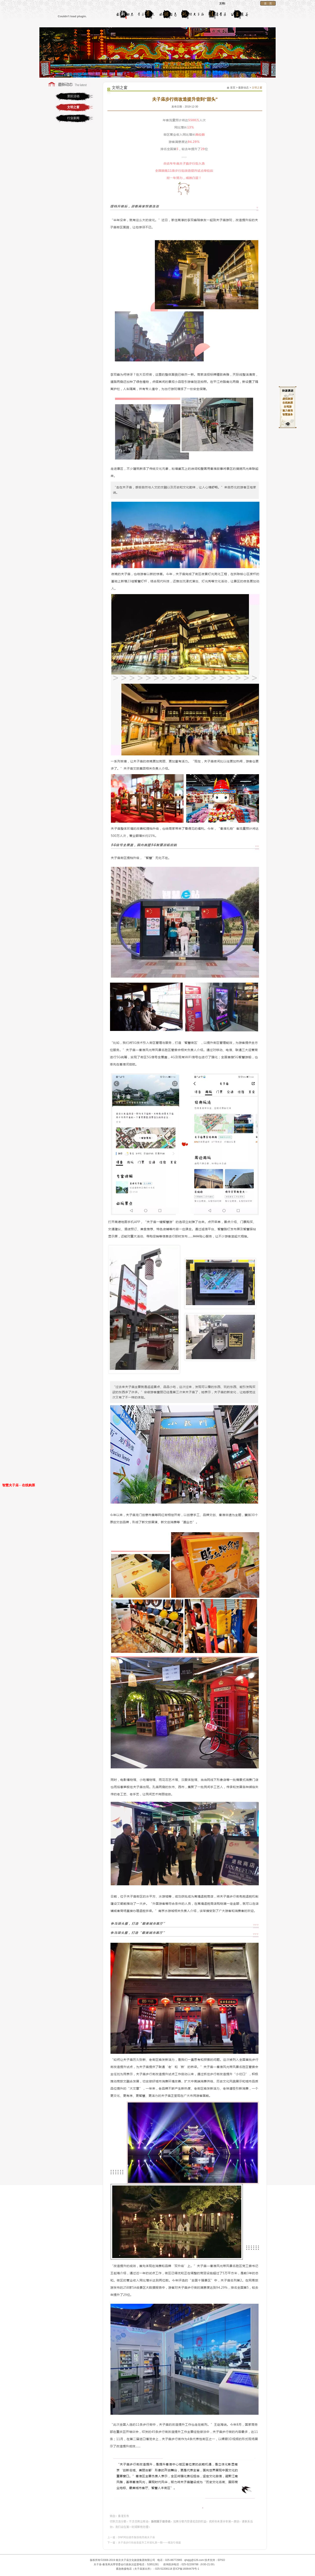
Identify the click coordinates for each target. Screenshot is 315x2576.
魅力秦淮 (287, 410)
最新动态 (243, 87)
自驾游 (288, 406)
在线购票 (287, 402)
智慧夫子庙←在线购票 (18, 1485)
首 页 (268, 3)
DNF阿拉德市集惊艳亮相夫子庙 (136, 2537)
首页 (232, 87)
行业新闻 (73, 118)
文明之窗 (73, 107)
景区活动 (73, 96)
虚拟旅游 (287, 398)
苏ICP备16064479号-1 (186, 2568)
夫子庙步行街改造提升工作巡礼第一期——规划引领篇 (149, 2542)
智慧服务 (287, 414)
